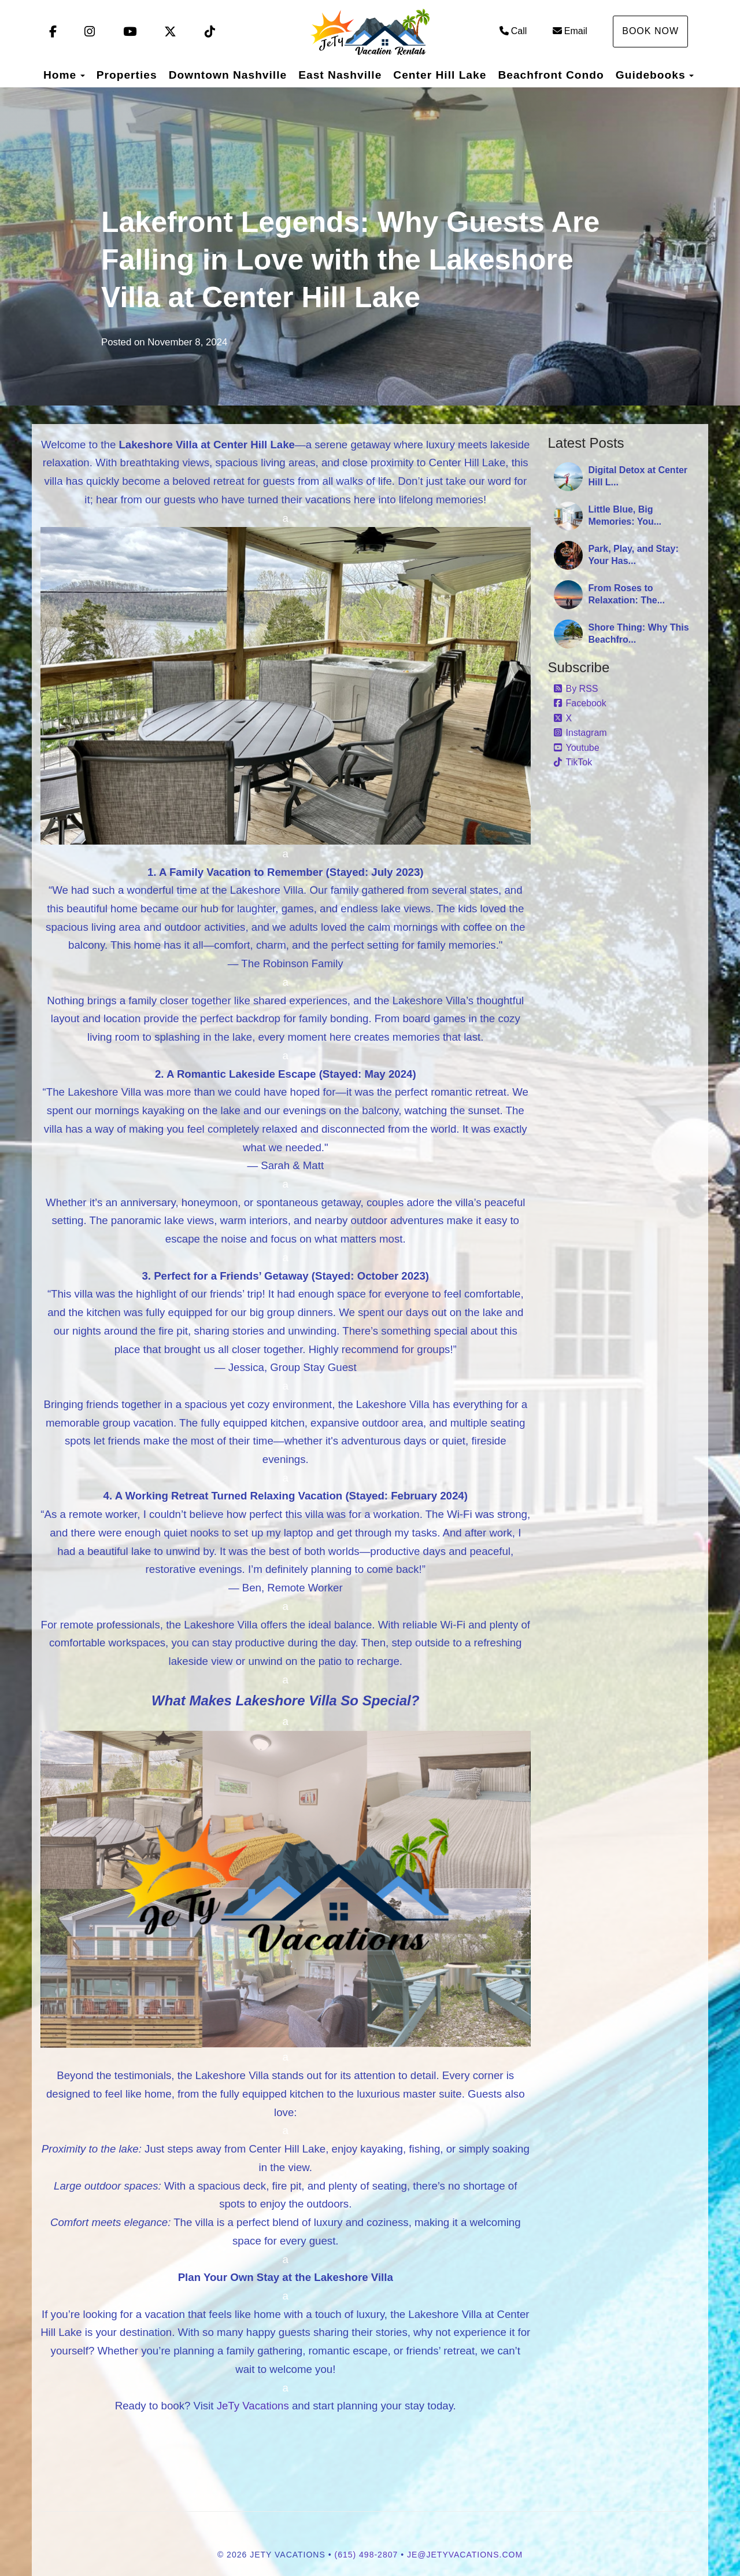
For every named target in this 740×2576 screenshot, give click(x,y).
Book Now (650, 31)
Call (513, 31)
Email (570, 31)
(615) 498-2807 (366, 2554)
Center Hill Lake (439, 75)
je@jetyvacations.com (465, 2554)
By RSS (576, 689)
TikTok (573, 762)
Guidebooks (651, 75)
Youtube (577, 748)
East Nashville (340, 75)
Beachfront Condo (551, 75)
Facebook (580, 703)
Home (59, 75)
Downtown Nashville (228, 75)
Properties (127, 75)
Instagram (580, 733)
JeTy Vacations (253, 2406)
